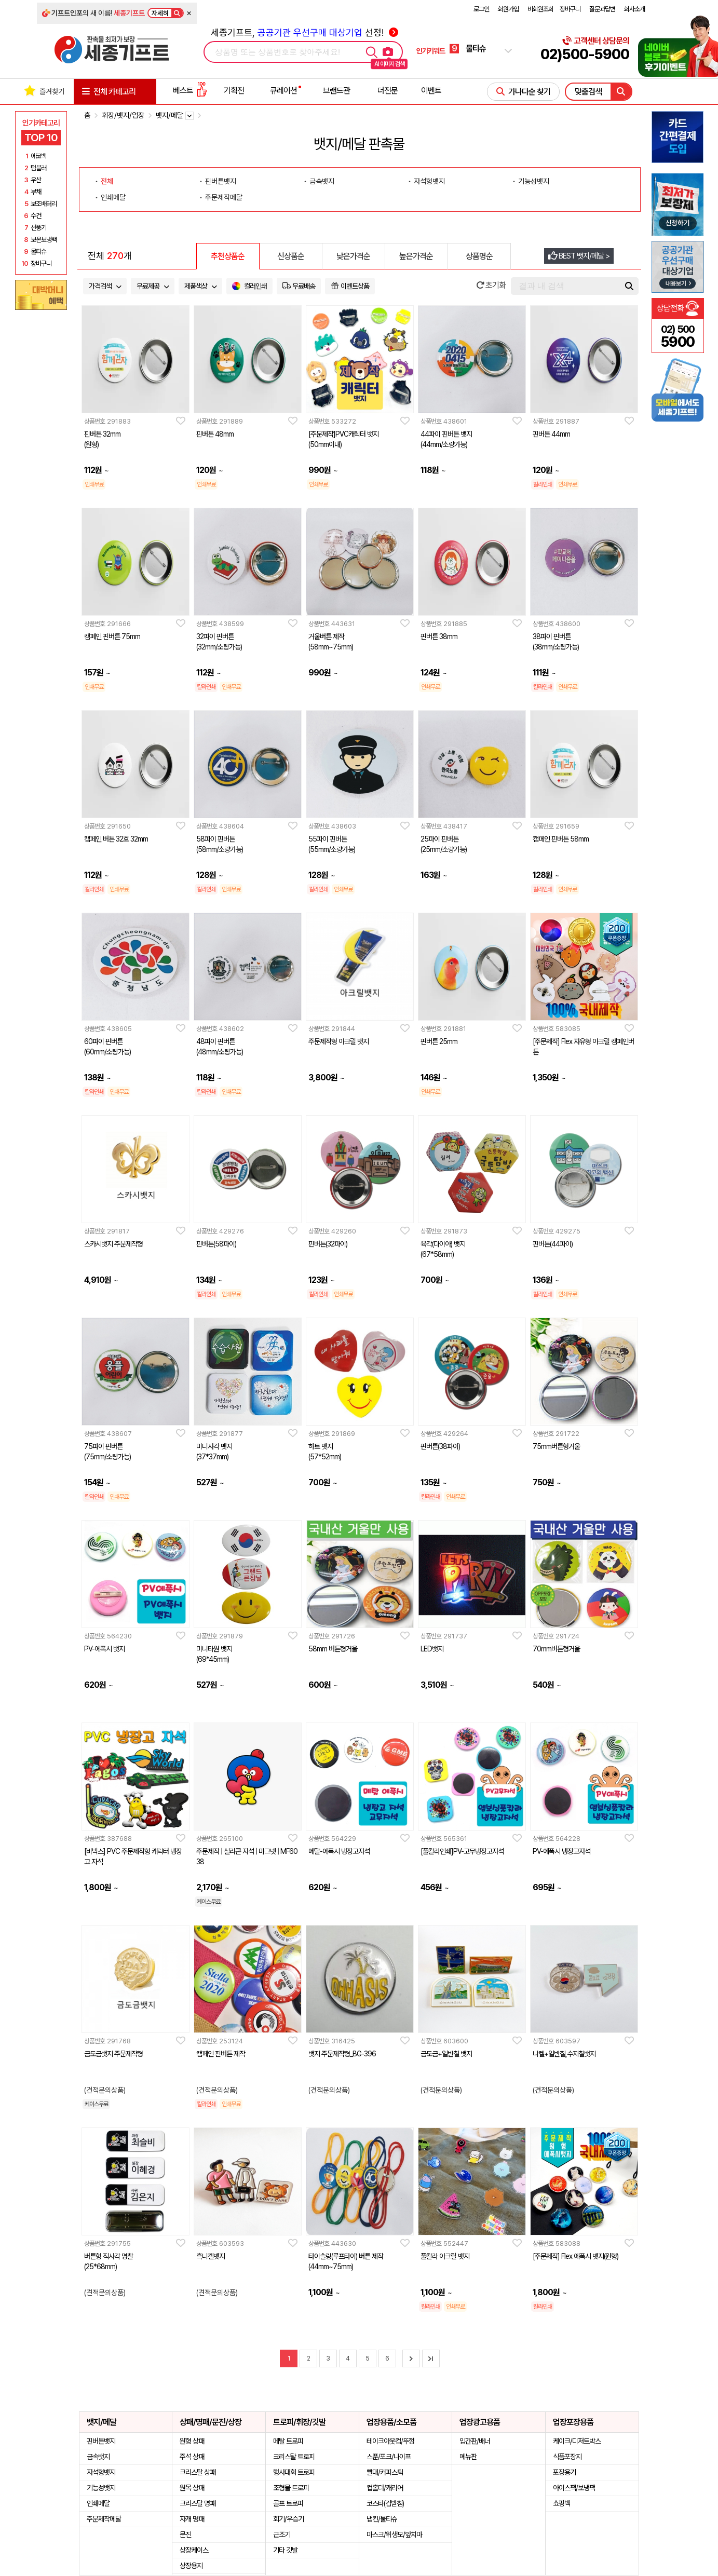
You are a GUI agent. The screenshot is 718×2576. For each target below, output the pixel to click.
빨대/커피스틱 (385, 2472)
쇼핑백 (561, 2503)
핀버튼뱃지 (101, 2441)
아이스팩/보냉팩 (574, 2488)
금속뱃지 (98, 2456)
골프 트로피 (288, 2503)
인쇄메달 (98, 2503)
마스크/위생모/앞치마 (394, 2534)
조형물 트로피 (291, 2488)
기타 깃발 (285, 2550)
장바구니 (570, 9)
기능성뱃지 (101, 2488)
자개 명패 (192, 2519)
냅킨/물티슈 (382, 2519)
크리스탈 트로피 (294, 2456)
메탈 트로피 (288, 2441)
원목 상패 (192, 2488)
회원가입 (508, 9)
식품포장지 (567, 2456)
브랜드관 (336, 91)
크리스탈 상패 (197, 2472)
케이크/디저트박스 (577, 2441)
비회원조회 (540, 9)
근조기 (281, 2534)
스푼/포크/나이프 (389, 2456)
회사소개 (634, 9)
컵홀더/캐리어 (385, 2488)
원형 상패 (192, 2441)
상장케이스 (194, 2550)
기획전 (234, 91)
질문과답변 (602, 9)
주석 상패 (192, 2456)
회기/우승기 (288, 2519)
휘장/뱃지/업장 (123, 115)
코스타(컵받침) (385, 2503)
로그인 (481, 9)
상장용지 (191, 2565)
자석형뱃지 (101, 2472)
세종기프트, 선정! (304, 32)
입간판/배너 (474, 2441)
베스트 (190, 91)
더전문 (387, 91)
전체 (107, 181)
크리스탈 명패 (197, 2503)
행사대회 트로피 (294, 2472)
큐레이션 (283, 91)
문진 (185, 2534)
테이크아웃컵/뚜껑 (390, 2441)
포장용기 (564, 2472)
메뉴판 (468, 2456)
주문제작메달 (104, 2519)
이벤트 (431, 91)
